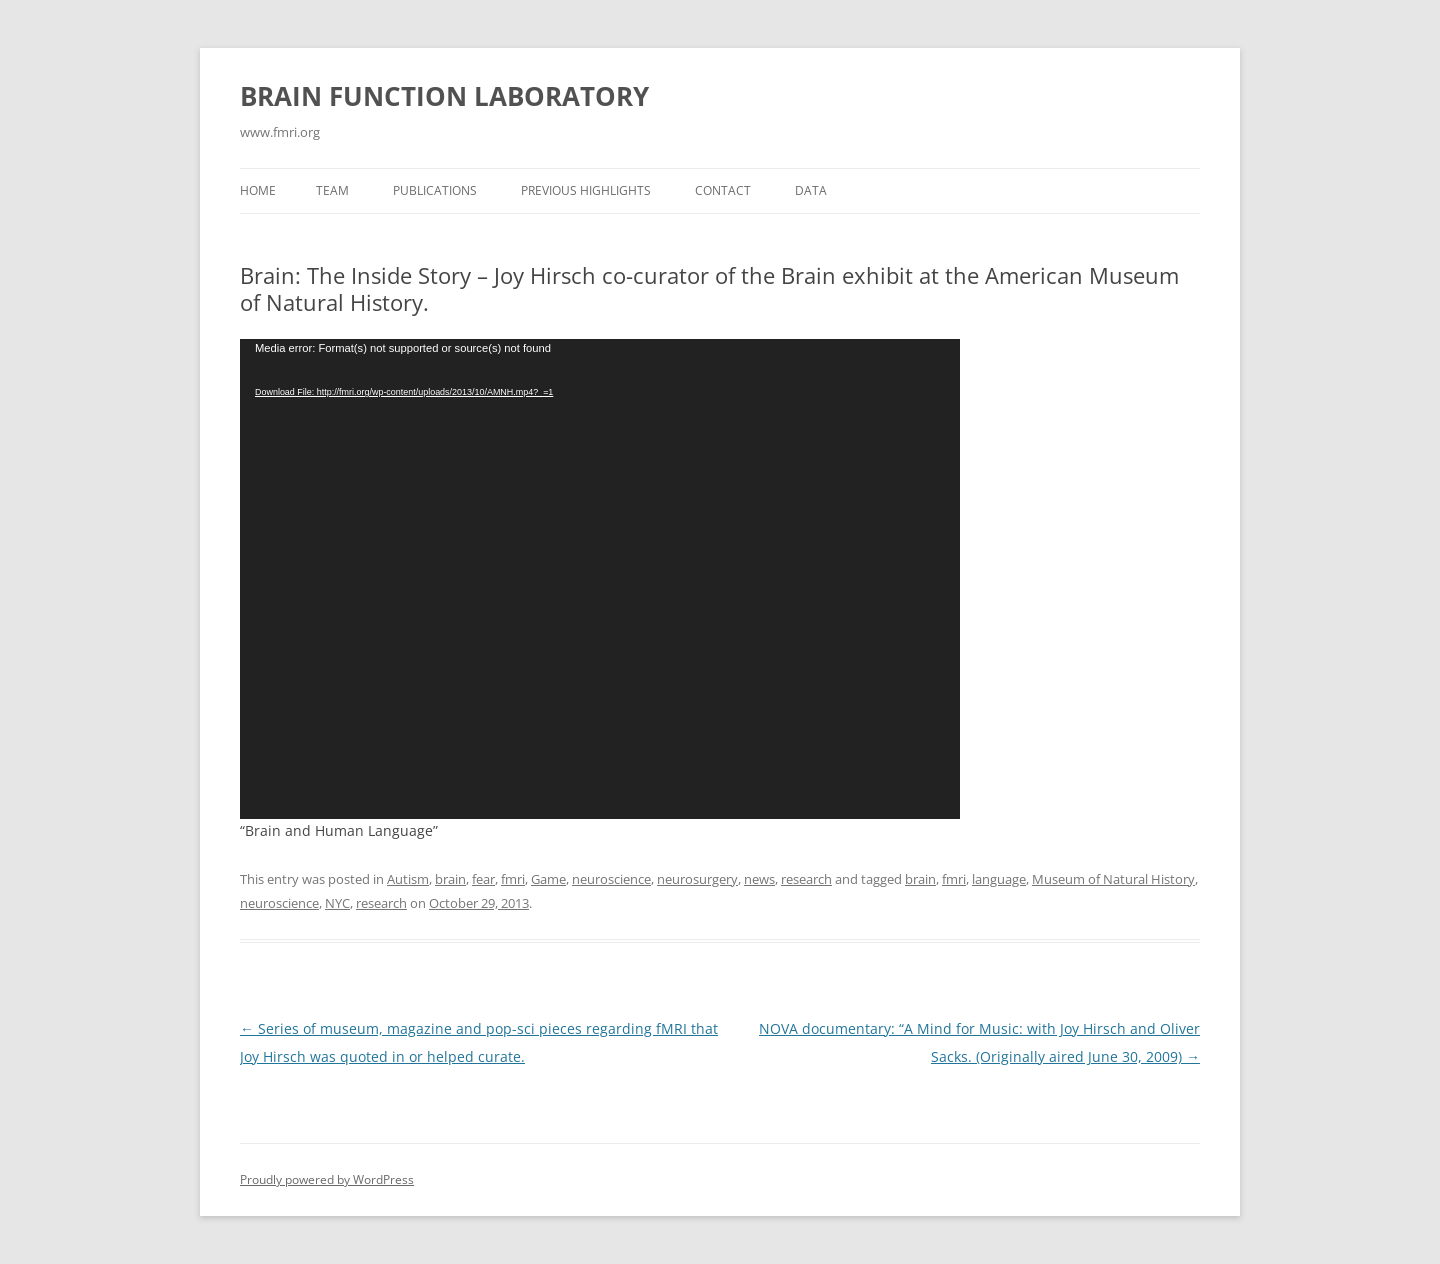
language (999, 879)
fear (483, 879)
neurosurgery (697, 879)
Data (811, 190)
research (806, 879)
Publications (435, 190)
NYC (337, 903)
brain (450, 879)
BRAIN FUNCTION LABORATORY (444, 96)
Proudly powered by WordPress (327, 1179)
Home (258, 190)
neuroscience (611, 879)
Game (548, 879)
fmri (513, 879)
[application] (600, 579)
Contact (723, 190)
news (759, 879)
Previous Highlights (586, 190)
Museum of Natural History (1113, 879)
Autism (408, 879)
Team (332, 190)
